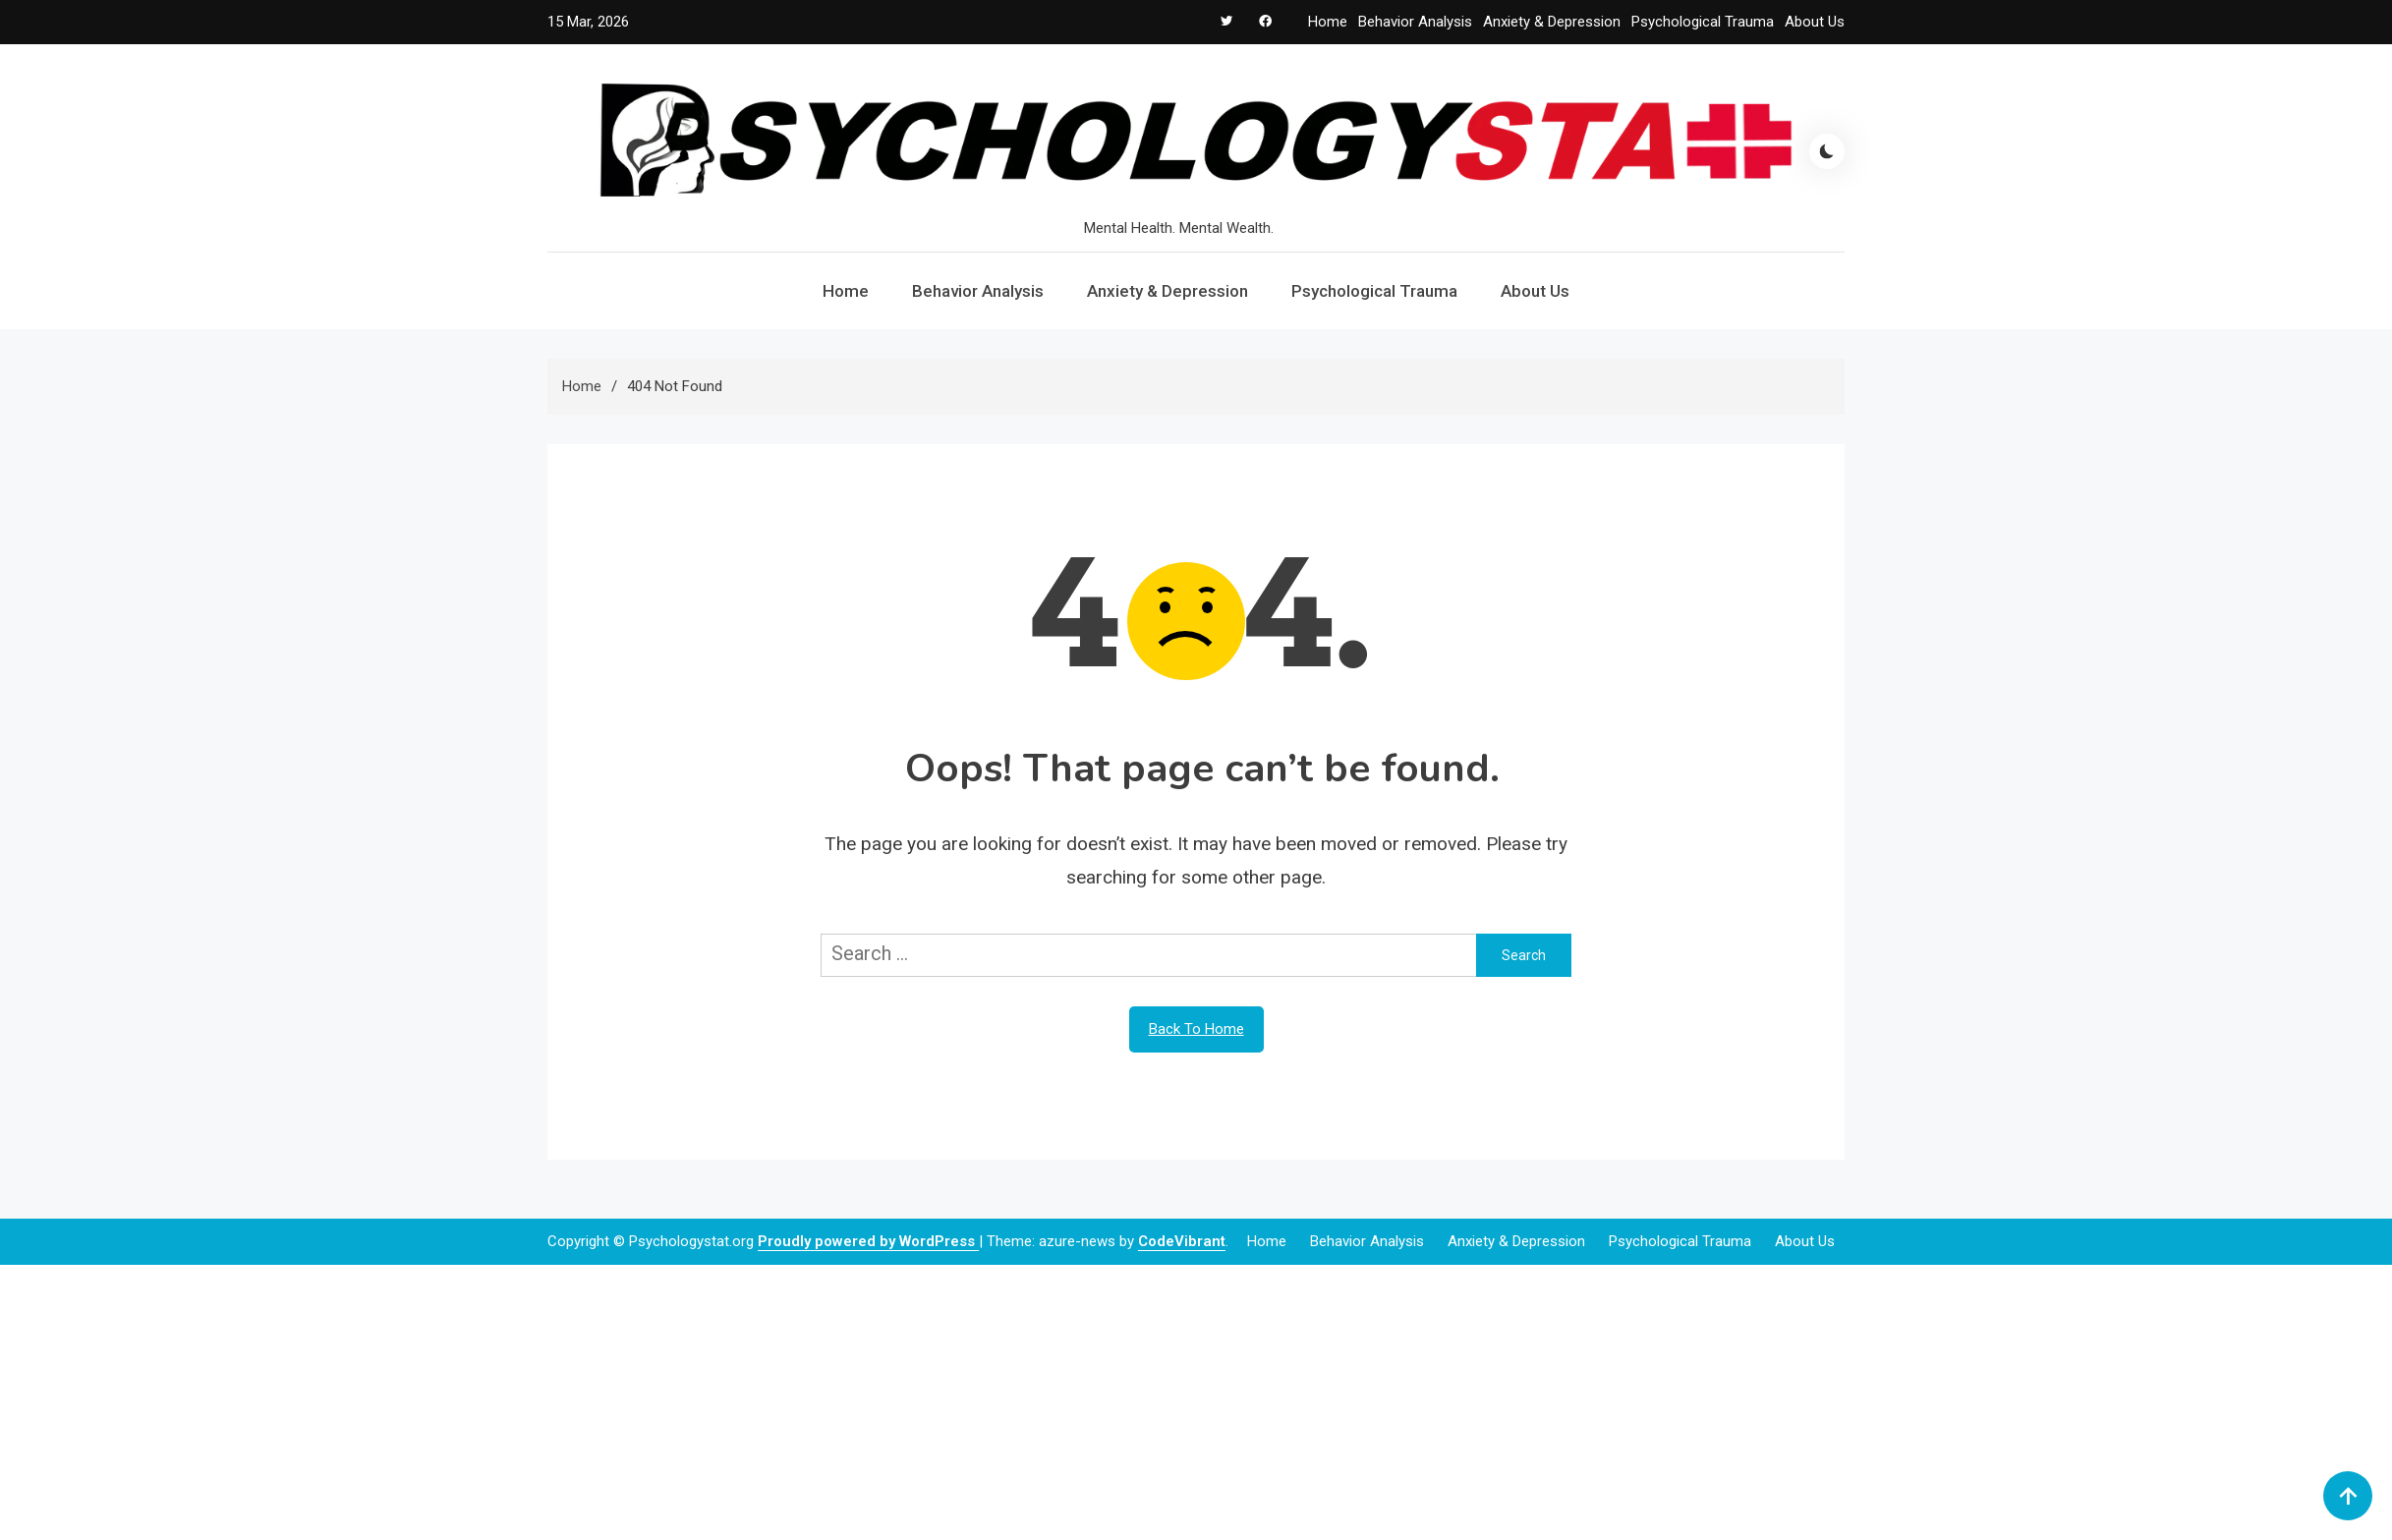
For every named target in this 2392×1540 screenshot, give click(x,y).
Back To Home (1196, 1029)
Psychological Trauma (1702, 21)
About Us (1815, 21)
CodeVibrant (1181, 1241)
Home (1327, 21)
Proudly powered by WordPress (868, 1241)
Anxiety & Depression (1552, 21)
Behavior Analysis (1415, 21)
